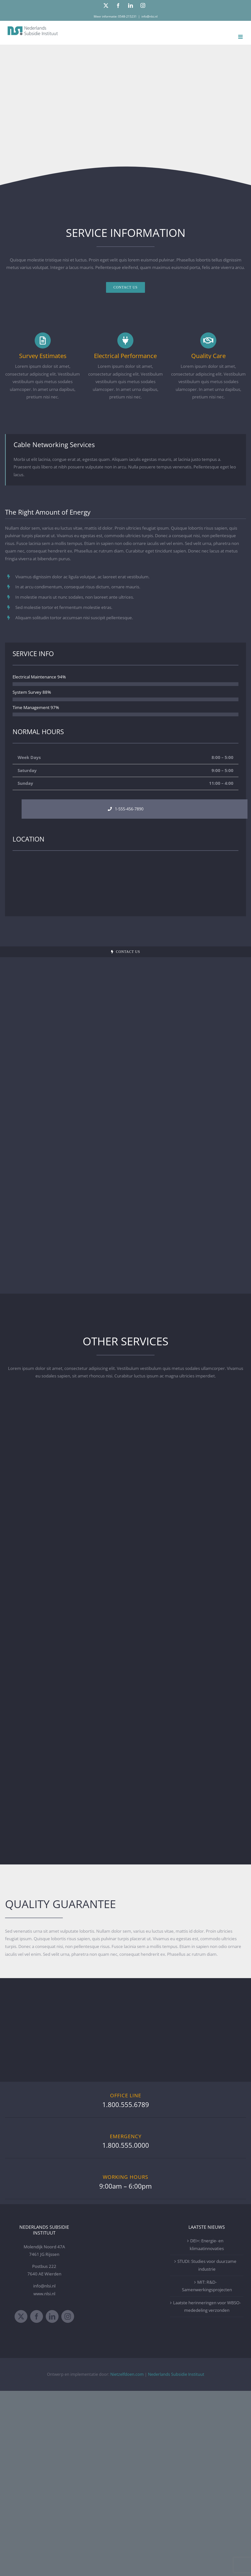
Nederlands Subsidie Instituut (176, 2374)
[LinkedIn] (52, 2316)
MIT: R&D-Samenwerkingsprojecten (207, 2286)
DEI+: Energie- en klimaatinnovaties (207, 2244)
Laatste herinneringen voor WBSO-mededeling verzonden (207, 2306)
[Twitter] (21, 2316)
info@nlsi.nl (149, 16)
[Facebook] (36, 2316)
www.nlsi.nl (44, 2293)
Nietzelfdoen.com (127, 2374)
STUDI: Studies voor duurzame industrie (206, 2265)
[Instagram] (67, 2316)
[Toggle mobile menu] (240, 36)
